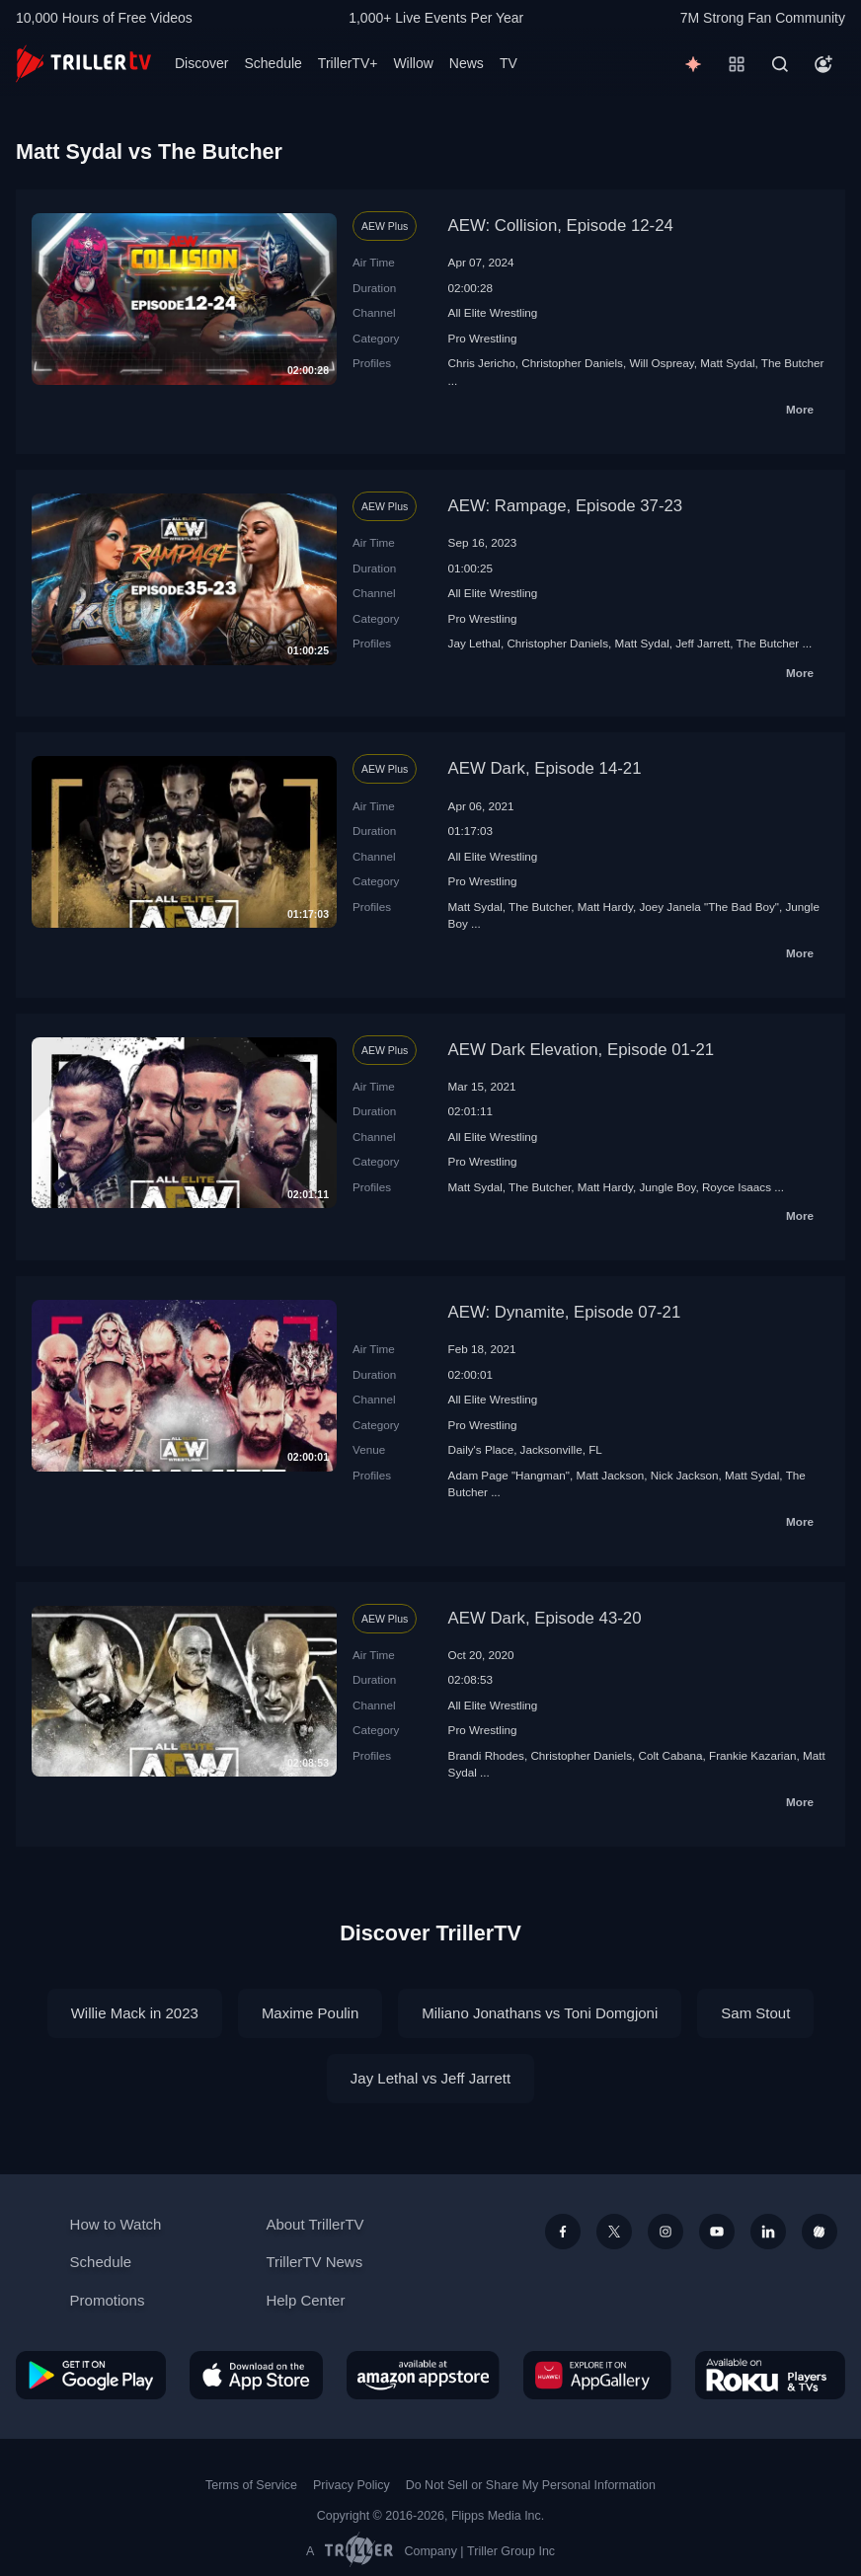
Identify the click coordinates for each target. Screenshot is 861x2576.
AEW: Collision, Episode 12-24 (560, 225)
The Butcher (792, 362)
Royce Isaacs (736, 1186)
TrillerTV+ (348, 63)
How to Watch (116, 2224)
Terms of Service (251, 2485)
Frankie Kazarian (752, 1755)
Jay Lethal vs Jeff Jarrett (430, 2078)
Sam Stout (755, 2013)
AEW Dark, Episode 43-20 (545, 1618)
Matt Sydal (727, 362)
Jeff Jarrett (702, 643)
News (466, 63)
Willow (412, 63)
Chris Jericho (481, 362)
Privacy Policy (351, 2485)
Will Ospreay (661, 362)
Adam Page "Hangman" (509, 1475)
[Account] (823, 64)
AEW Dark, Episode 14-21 (545, 768)
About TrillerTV (314, 2224)
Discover (201, 63)
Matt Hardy (605, 906)
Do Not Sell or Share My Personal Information (531, 2485)
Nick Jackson (685, 1475)
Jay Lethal (474, 643)
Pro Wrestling (482, 338)
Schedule (272, 63)
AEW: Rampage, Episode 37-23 (565, 505)
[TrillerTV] (83, 63)
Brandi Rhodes (486, 1755)
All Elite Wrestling (493, 312)
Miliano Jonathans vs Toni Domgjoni (540, 2013)
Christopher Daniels (572, 362)
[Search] (780, 64)
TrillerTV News (314, 2261)
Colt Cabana (671, 1755)
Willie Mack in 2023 (134, 2013)
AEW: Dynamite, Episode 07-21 (564, 1312)
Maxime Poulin (310, 2013)
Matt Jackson (610, 1475)
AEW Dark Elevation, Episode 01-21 (581, 1049)
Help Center (305, 2300)
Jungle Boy (667, 1186)
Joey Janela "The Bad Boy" (709, 906)
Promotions (107, 2300)
